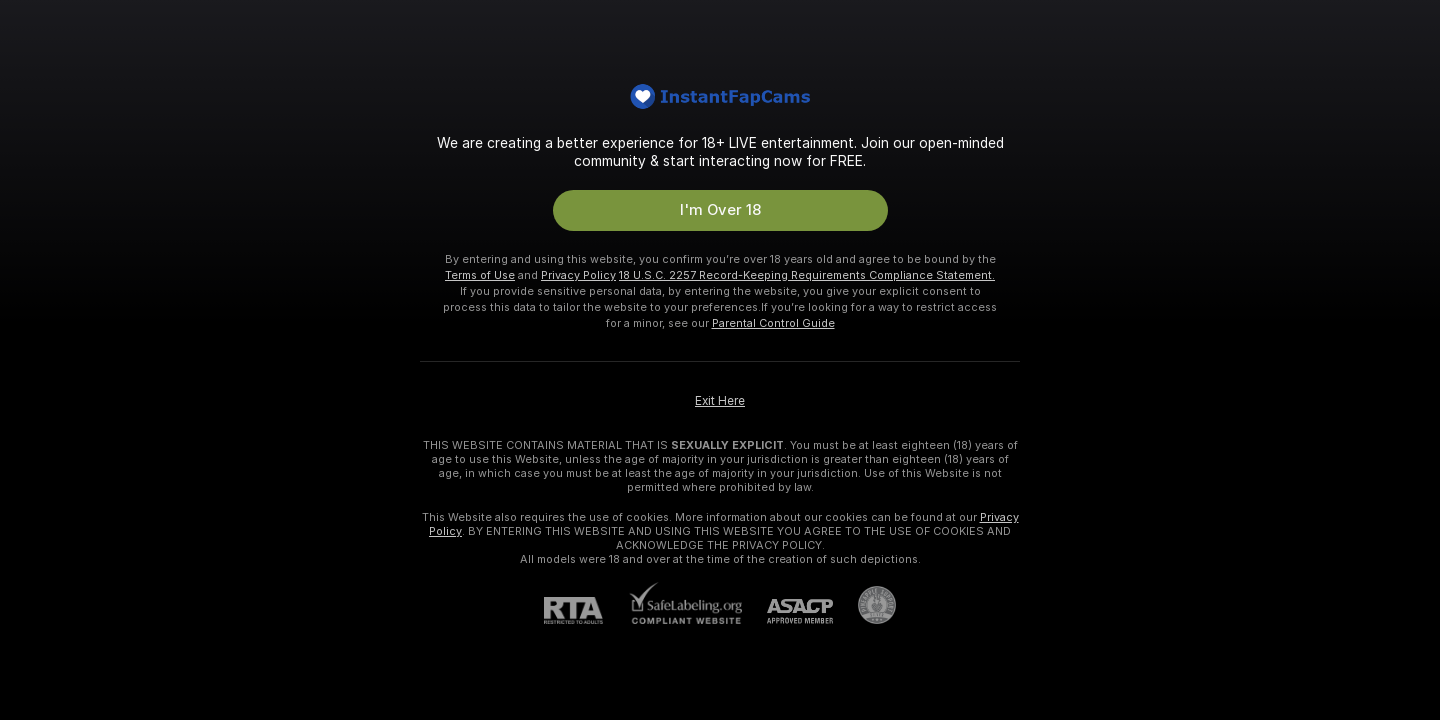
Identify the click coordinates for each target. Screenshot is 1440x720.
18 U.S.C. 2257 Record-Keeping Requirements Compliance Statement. (807, 275)
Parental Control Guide (773, 323)
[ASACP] (787, 611)
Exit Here (720, 401)
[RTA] (586, 610)
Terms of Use (480, 275)
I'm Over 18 (720, 210)
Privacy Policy (578, 275)
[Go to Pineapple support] (864, 605)
